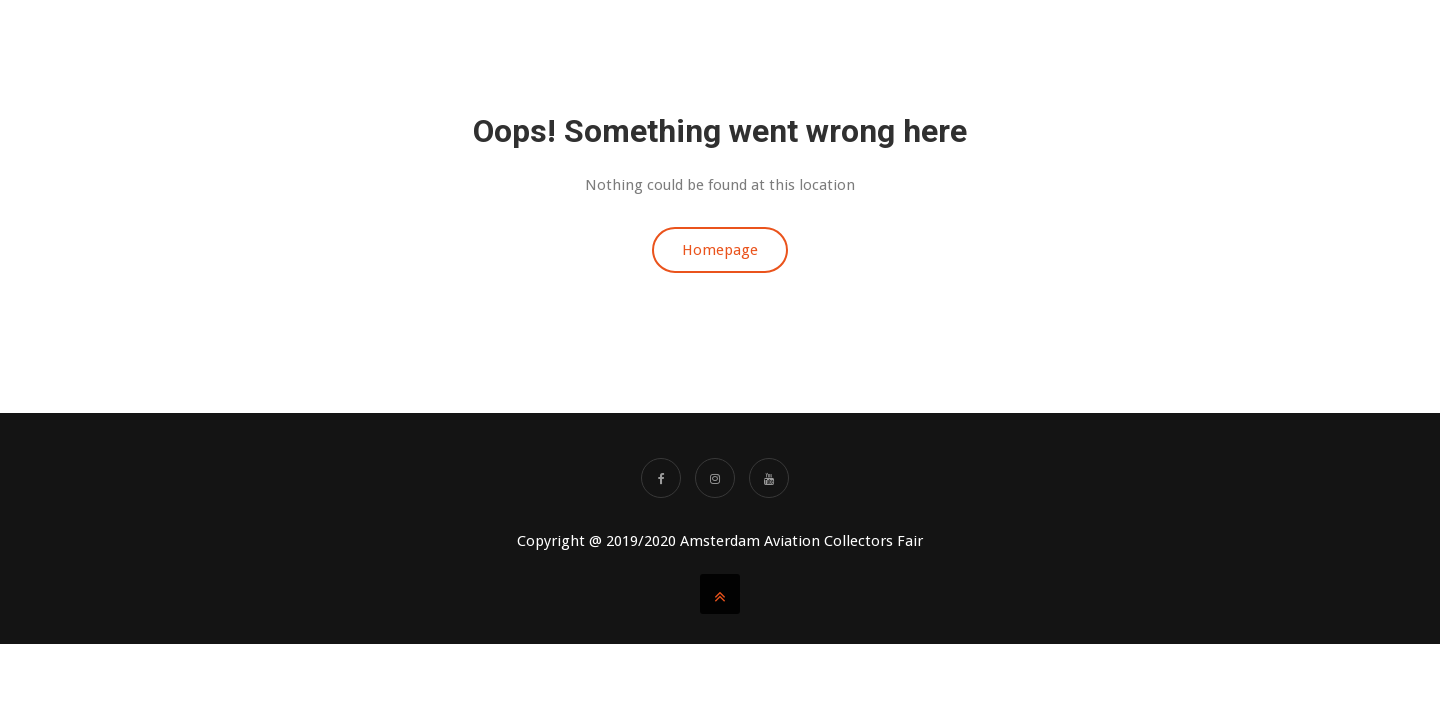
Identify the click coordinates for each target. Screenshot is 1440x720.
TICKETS (905, 40)
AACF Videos (1007, 40)
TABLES (821, 40)
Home (648, 40)
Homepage (720, 250)
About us (732, 40)
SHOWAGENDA (1128, 40)
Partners (1241, 40)
